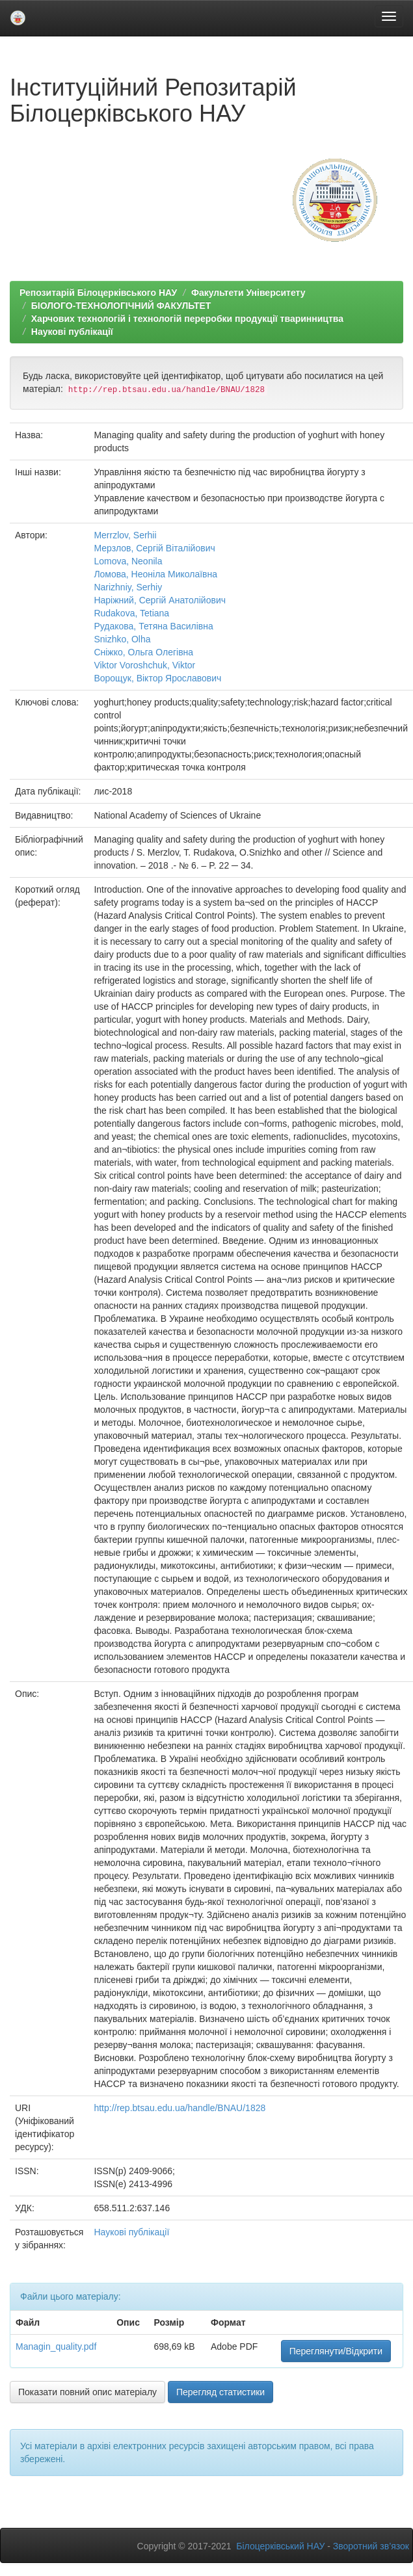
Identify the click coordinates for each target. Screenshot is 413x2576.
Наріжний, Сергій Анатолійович (160, 600)
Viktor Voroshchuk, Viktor (144, 665)
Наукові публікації (72, 331)
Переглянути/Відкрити (335, 2351)
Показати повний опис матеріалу (87, 2392)
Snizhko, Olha (122, 639)
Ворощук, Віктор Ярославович (157, 678)
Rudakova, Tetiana (131, 613)
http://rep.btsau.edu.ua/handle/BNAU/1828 (179, 2108)
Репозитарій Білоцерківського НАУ (98, 292)
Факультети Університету (248, 292)
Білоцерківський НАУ (280, 2546)
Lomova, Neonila (128, 561)
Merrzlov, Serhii (125, 535)
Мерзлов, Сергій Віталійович (154, 548)
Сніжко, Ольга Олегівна (143, 652)
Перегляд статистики (220, 2392)
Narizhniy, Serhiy (128, 587)
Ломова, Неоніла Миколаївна (155, 574)
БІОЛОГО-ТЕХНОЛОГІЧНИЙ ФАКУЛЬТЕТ (121, 305)
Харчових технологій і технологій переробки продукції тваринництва (187, 318)
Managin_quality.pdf (56, 2346)
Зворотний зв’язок (371, 2546)
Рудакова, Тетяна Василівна (153, 626)
